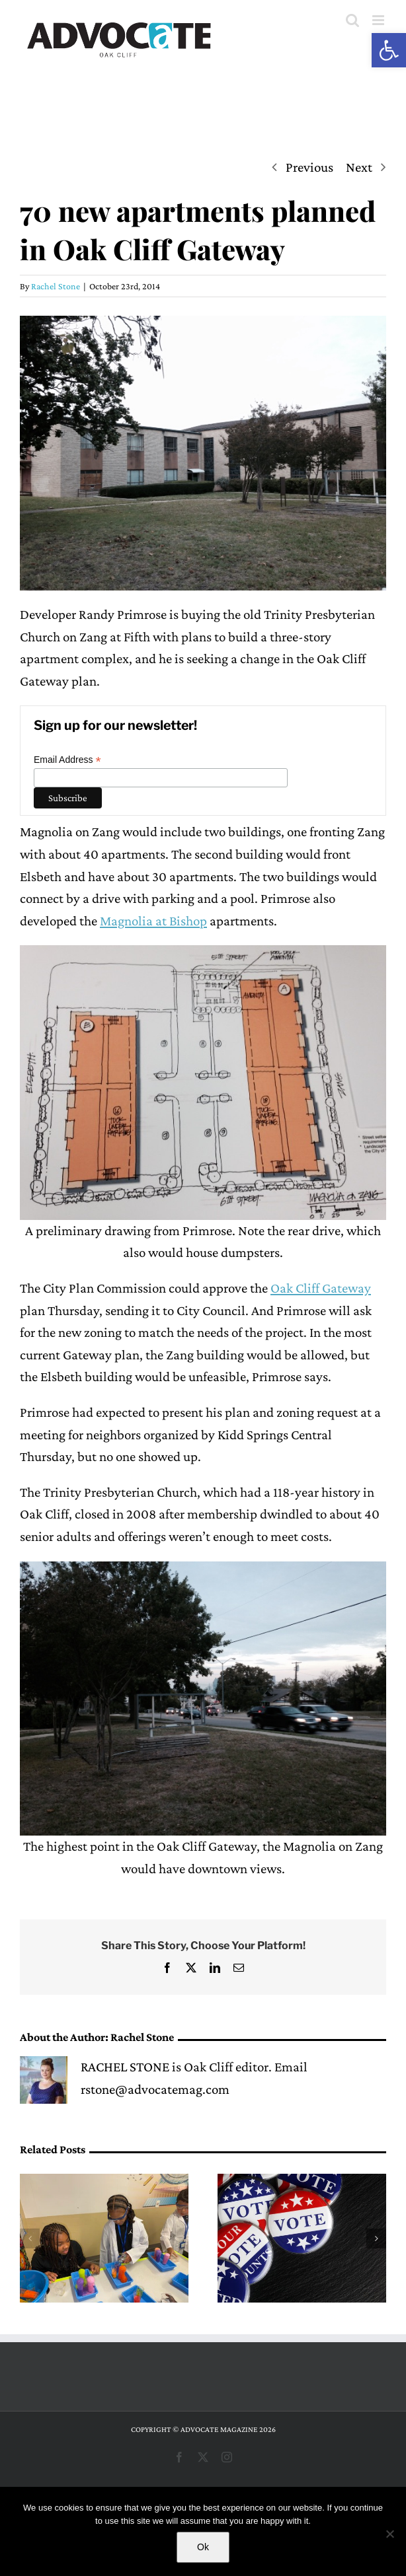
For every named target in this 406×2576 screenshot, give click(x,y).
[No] (389, 2533)
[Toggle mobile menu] (379, 20)
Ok (203, 2547)
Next (359, 167)
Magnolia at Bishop (153, 921)
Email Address (67, 760)
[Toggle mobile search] (352, 20)
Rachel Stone (55, 286)
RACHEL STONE (125, 2067)
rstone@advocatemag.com (155, 2089)
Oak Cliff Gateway (320, 1288)
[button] (389, 50)
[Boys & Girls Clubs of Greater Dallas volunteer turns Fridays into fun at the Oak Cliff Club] (104, 2182)
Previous (309, 167)
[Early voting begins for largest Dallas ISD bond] (302, 2182)
